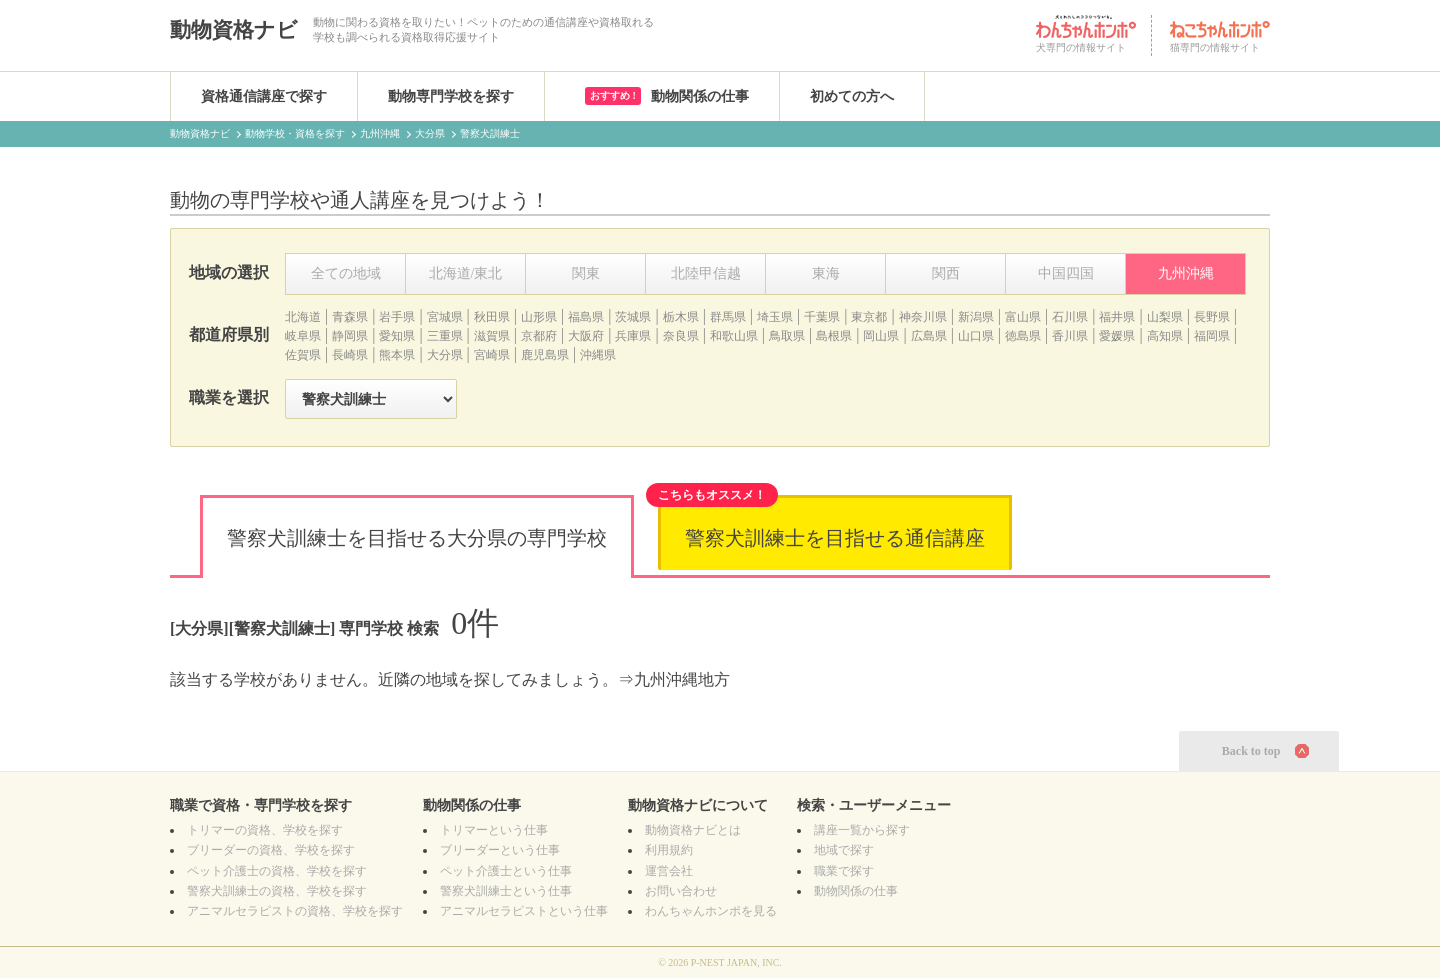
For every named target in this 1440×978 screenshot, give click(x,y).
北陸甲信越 (706, 273)
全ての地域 (346, 273)
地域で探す (844, 850)
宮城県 (445, 317)
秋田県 (492, 317)
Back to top (1251, 751)
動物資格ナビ (234, 30)
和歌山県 (734, 336)
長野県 (1212, 317)
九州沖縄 (1186, 273)
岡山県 (881, 336)
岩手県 (397, 317)
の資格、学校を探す (265, 830)
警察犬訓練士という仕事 (506, 891)
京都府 (539, 336)
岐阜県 (303, 336)
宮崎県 (492, 355)
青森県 (350, 317)
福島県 (586, 317)
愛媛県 (1117, 336)
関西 (946, 273)
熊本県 (397, 355)
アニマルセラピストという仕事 (524, 911)
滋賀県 (492, 336)
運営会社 (669, 871)
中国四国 (1066, 273)
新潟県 (976, 317)
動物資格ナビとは (693, 830)
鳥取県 (787, 336)
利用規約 (669, 850)
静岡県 (350, 336)
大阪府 (586, 336)
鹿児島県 (545, 355)
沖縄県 (598, 355)
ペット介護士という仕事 (506, 871)
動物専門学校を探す (451, 96)
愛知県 (397, 336)
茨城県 (633, 317)
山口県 (976, 336)
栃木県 (681, 317)
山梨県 (1165, 317)
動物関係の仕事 (667, 96)
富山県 (1023, 317)
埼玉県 (775, 317)
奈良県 (681, 336)
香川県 (1070, 336)
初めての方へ (852, 96)
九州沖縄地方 (682, 679)
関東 (586, 273)
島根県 (834, 336)
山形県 (539, 317)
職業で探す (844, 871)
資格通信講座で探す (264, 96)
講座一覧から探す (862, 830)
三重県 (445, 336)
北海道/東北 (466, 273)
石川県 (1070, 317)
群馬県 (728, 317)
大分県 (445, 355)
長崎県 (350, 355)
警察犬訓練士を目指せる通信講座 (835, 538)
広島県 (929, 336)
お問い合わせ (681, 891)
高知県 (1165, 336)
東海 (826, 273)
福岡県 (1212, 336)
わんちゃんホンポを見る (711, 911)
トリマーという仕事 (494, 830)
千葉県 (822, 317)
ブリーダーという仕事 (500, 850)
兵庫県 (633, 336)
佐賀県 (303, 355)
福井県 (1117, 317)
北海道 (303, 317)
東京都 (869, 317)
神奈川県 (923, 317)
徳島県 (1023, 336)
